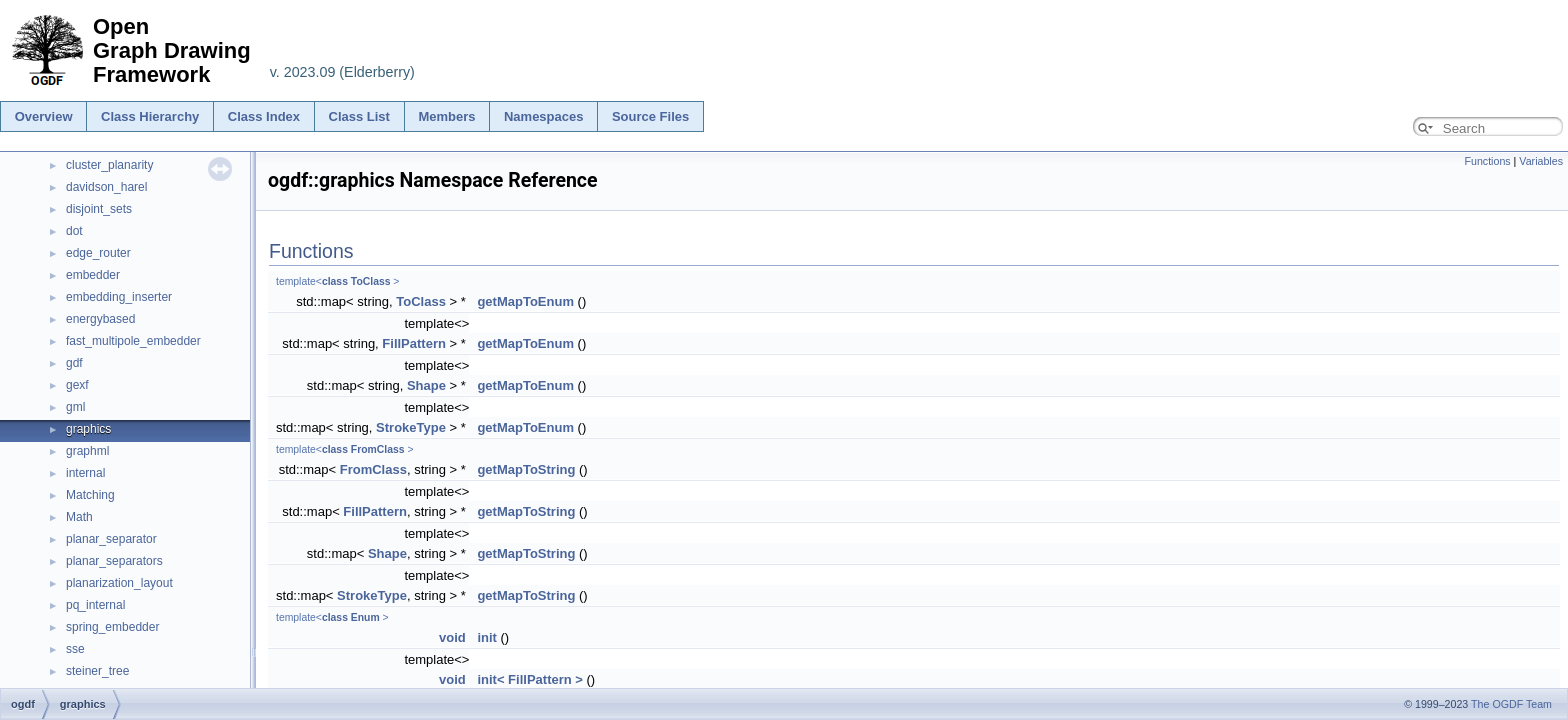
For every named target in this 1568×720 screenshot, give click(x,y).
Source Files (650, 116)
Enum (365, 617)
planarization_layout (119, 583)
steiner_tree (97, 671)
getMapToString (526, 469)
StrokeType (411, 427)
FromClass (378, 449)
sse (75, 649)
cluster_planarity (109, 165)
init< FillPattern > (529, 679)
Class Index (264, 116)
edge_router (98, 253)
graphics (88, 429)
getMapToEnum (525, 301)
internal (85, 473)
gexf (77, 385)
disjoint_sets (99, 209)
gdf (74, 363)
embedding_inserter (119, 297)
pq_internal (95, 605)
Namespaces (544, 116)
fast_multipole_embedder (133, 341)
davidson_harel (106, 187)
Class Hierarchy (150, 116)
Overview (44, 116)
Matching (90, 495)
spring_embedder (112, 627)
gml (75, 407)
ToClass (371, 281)
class (335, 281)
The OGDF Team (1511, 704)
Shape (426, 385)
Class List (359, 116)
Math (79, 517)
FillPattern (414, 343)
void (452, 637)
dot (74, 231)
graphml (87, 451)
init (487, 637)
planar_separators (114, 561)
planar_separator (111, 539)
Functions (1487, 161)
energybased (100, 319)
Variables (1541, 161)
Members (446, 116)
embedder (93, 275)
